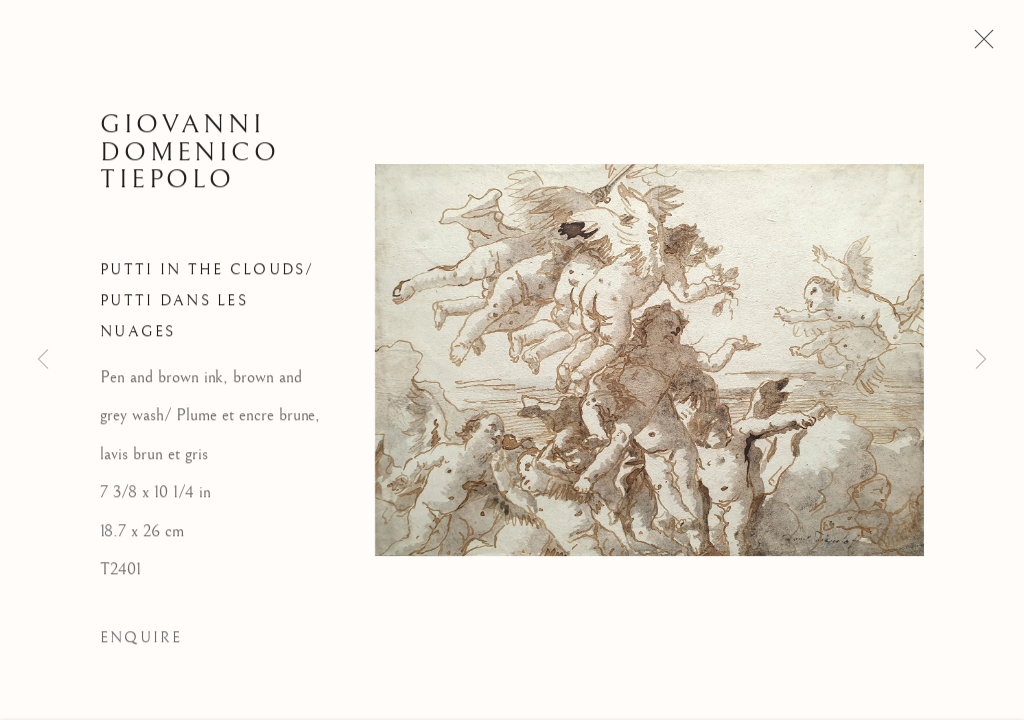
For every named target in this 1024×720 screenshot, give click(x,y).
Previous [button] (43, 360)
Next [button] (981, 360)
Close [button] (979, 45)
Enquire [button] (141, 641)
